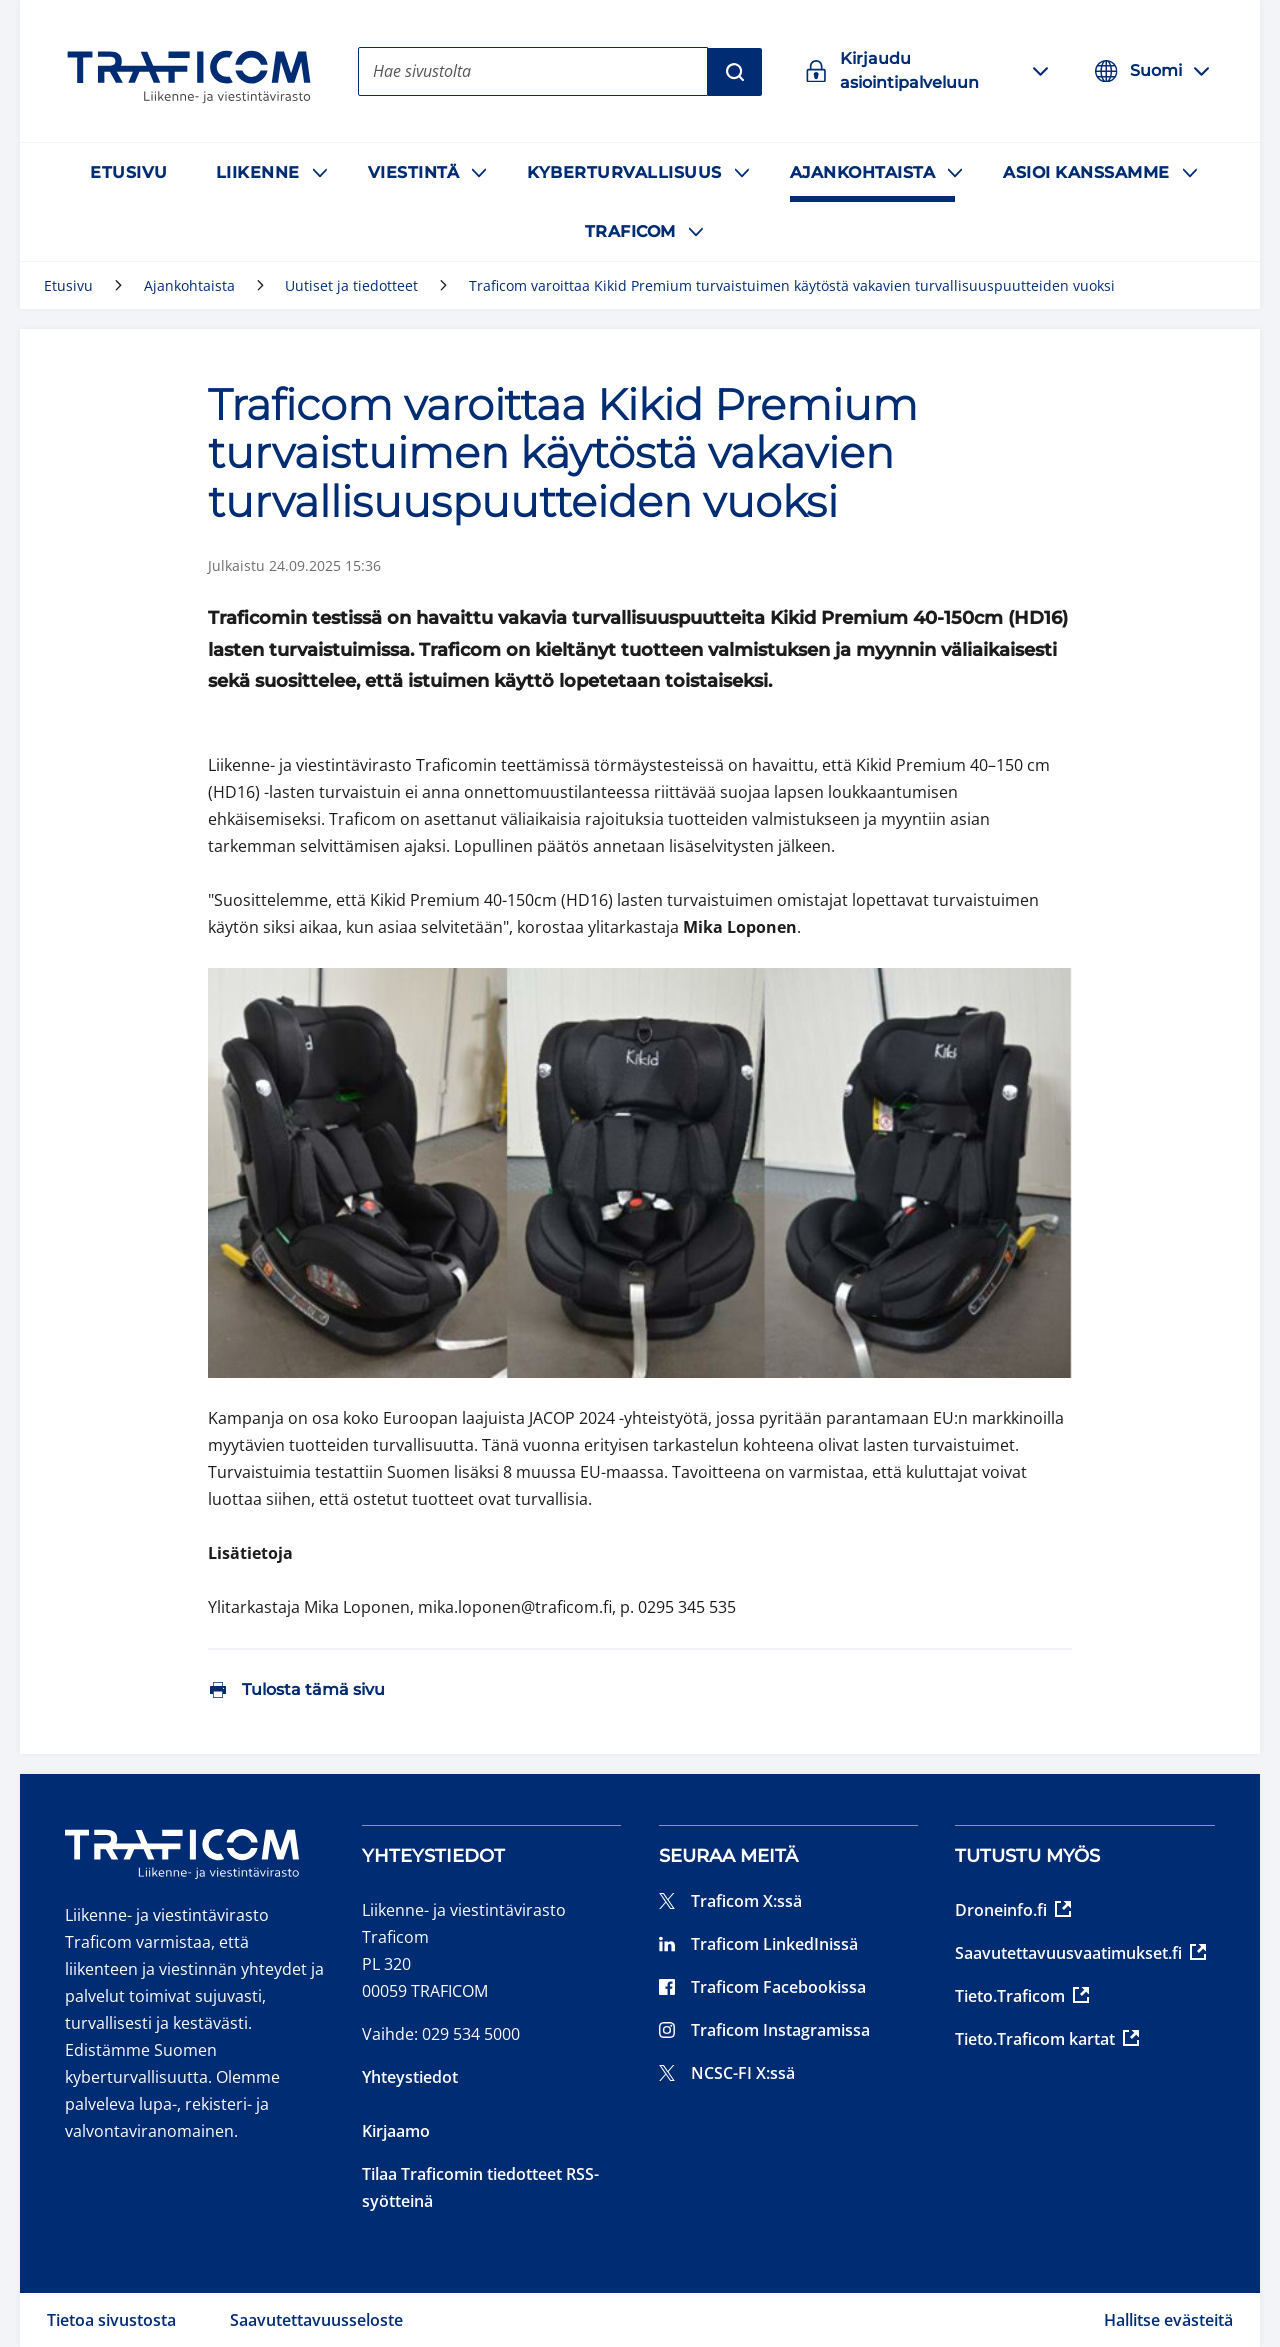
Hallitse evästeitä (1168, 2320)
